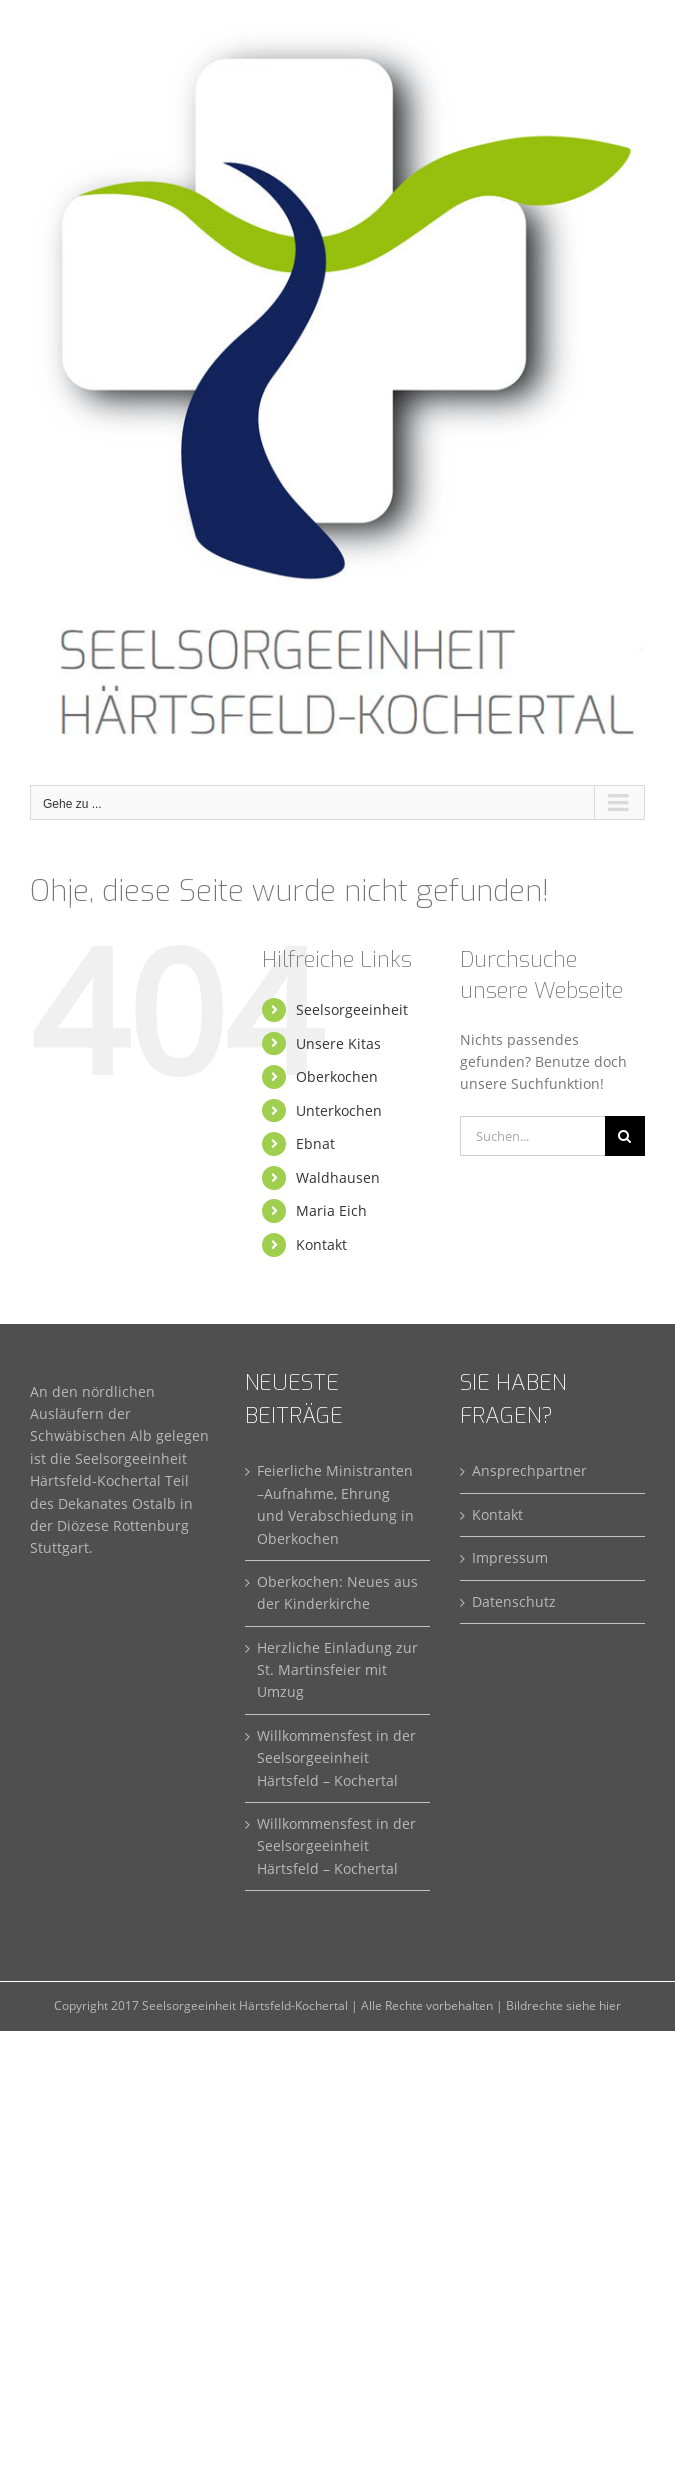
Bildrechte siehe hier (563, 2005)
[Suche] (625, 1136)
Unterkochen (339, 1110)
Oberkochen (337, 1076)
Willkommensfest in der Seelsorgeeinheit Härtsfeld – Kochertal (336, 1758)
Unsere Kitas (338, 1043)
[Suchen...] (532, 1136)
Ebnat (315, 1143)
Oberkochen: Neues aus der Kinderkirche (337, 1592)
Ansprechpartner (529, 1470)
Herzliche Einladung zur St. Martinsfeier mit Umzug (337, 1670)
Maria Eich (331, 1210)
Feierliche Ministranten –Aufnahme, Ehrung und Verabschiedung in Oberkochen (335, 1504)
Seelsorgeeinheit (352, 1009)
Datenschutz (514, 1601)
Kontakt (321, 1244)
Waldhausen (338, 1177)
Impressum (510, 1557)
